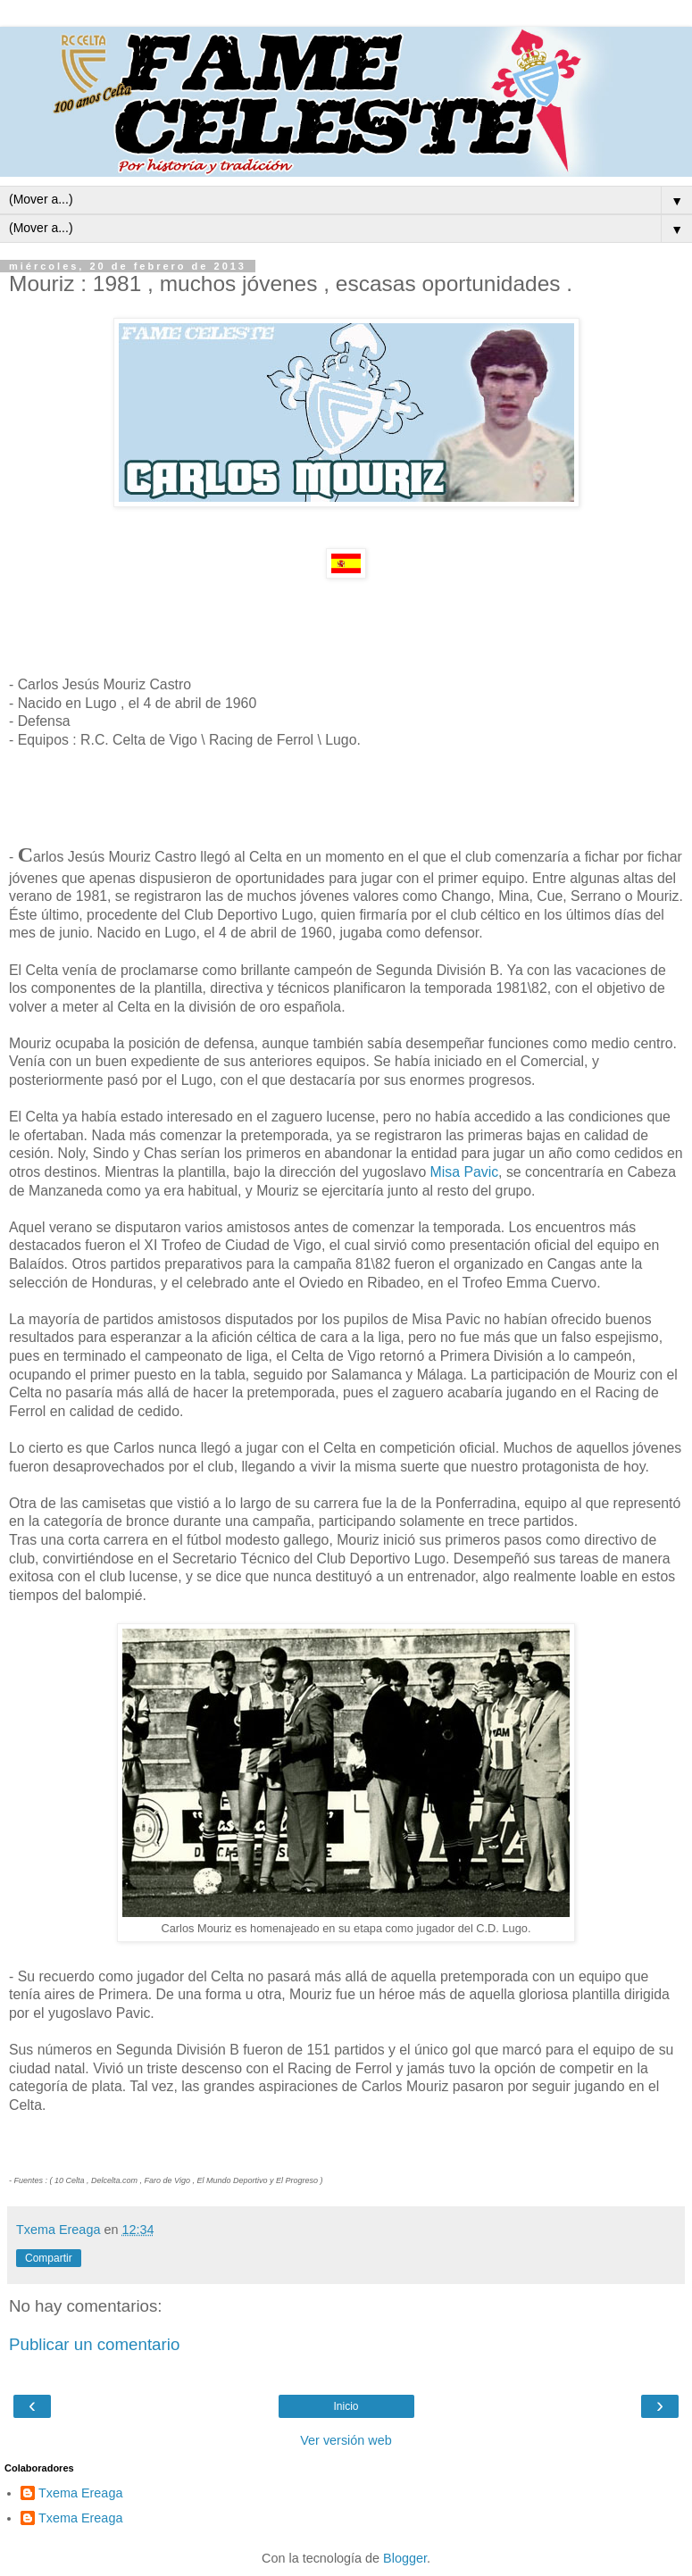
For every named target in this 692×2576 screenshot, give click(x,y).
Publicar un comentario (94, 2344)
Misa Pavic (462, 1172)
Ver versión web (345, 2440)
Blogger (405, 2558)
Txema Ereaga (80, 2493)
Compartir (48, 2258)
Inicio (345, 2406)
